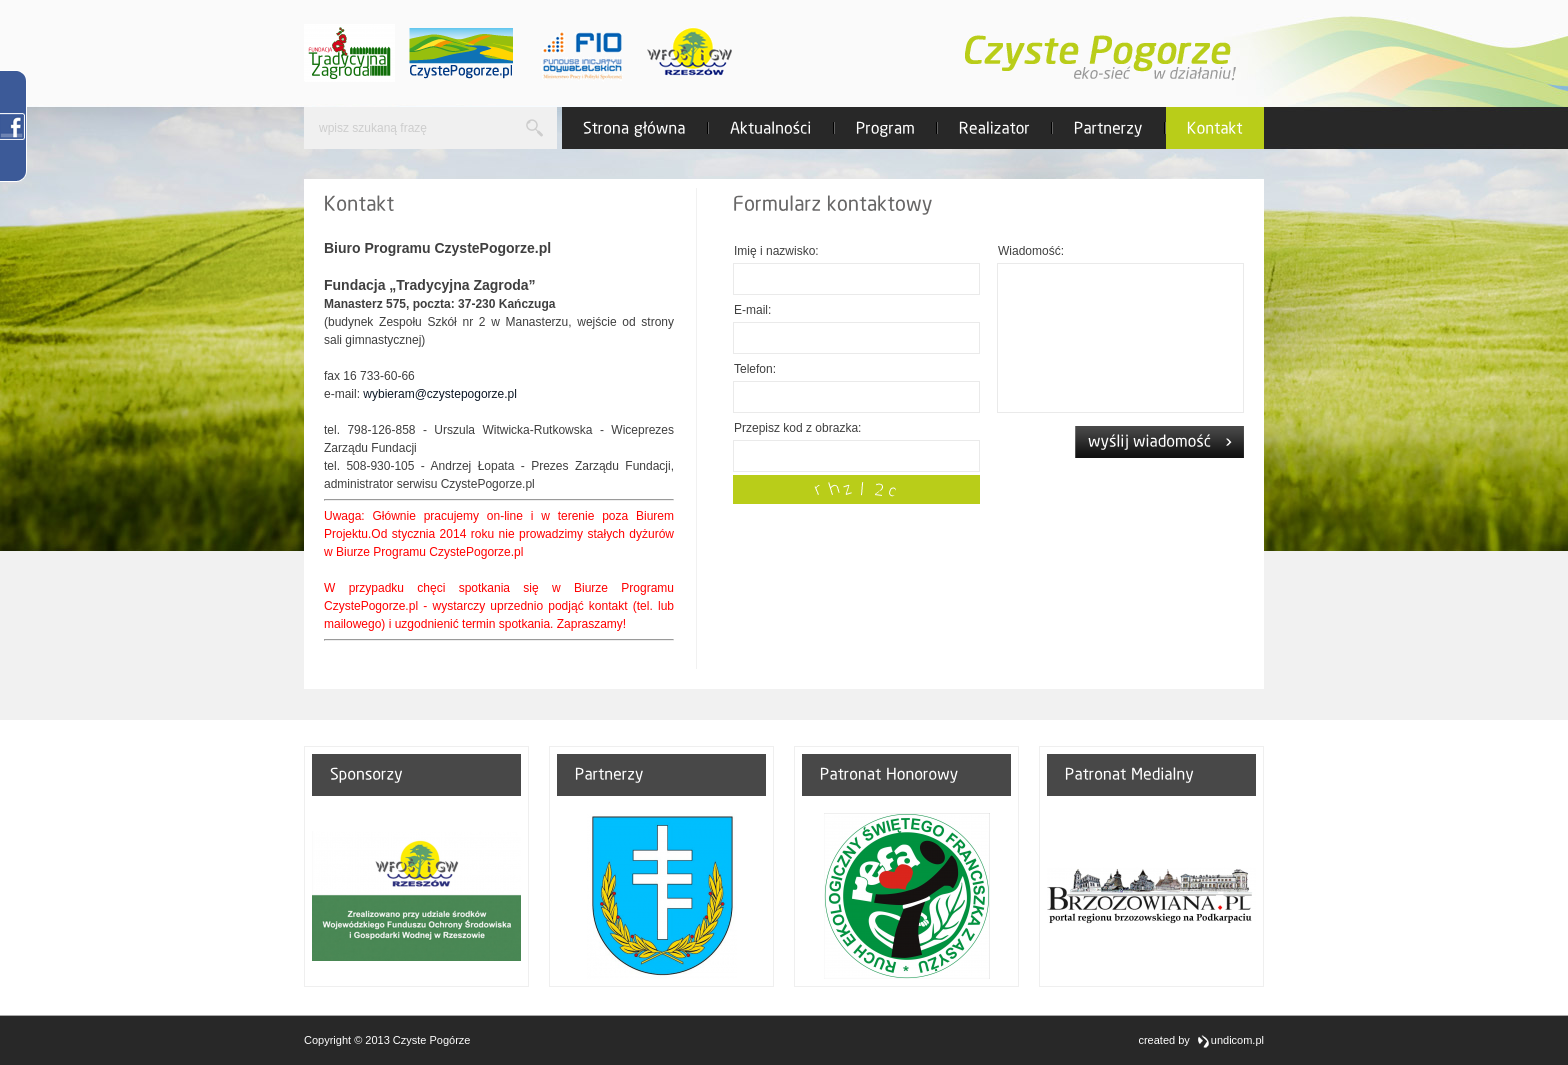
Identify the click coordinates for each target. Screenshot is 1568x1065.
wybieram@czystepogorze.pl (440, 394)
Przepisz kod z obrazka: (797, 428)
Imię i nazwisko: (776, 251)
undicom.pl (1230, 1041)
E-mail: (752, 310)
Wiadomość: (1031, 251)
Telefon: (755, 369)
